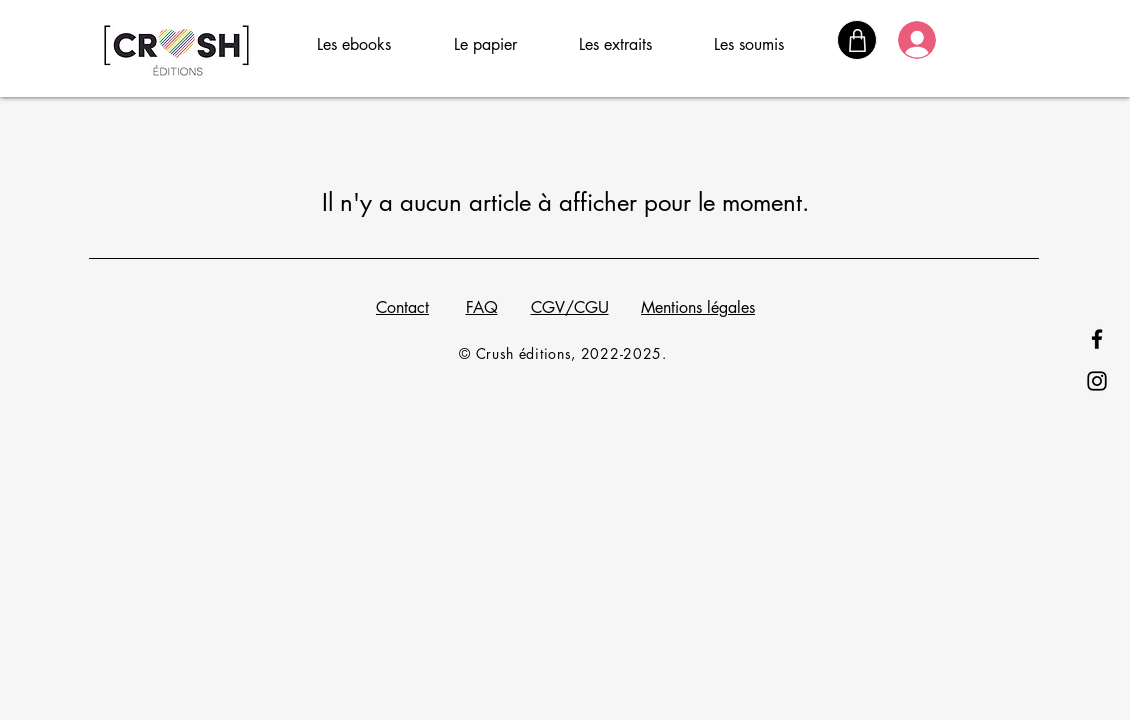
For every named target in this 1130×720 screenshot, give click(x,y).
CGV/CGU (570, 307)
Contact (402, 307)
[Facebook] (1097, 339)
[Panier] (857, 40)
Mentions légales (698, 307)
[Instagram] (1097, 381)
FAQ (482, 307)
